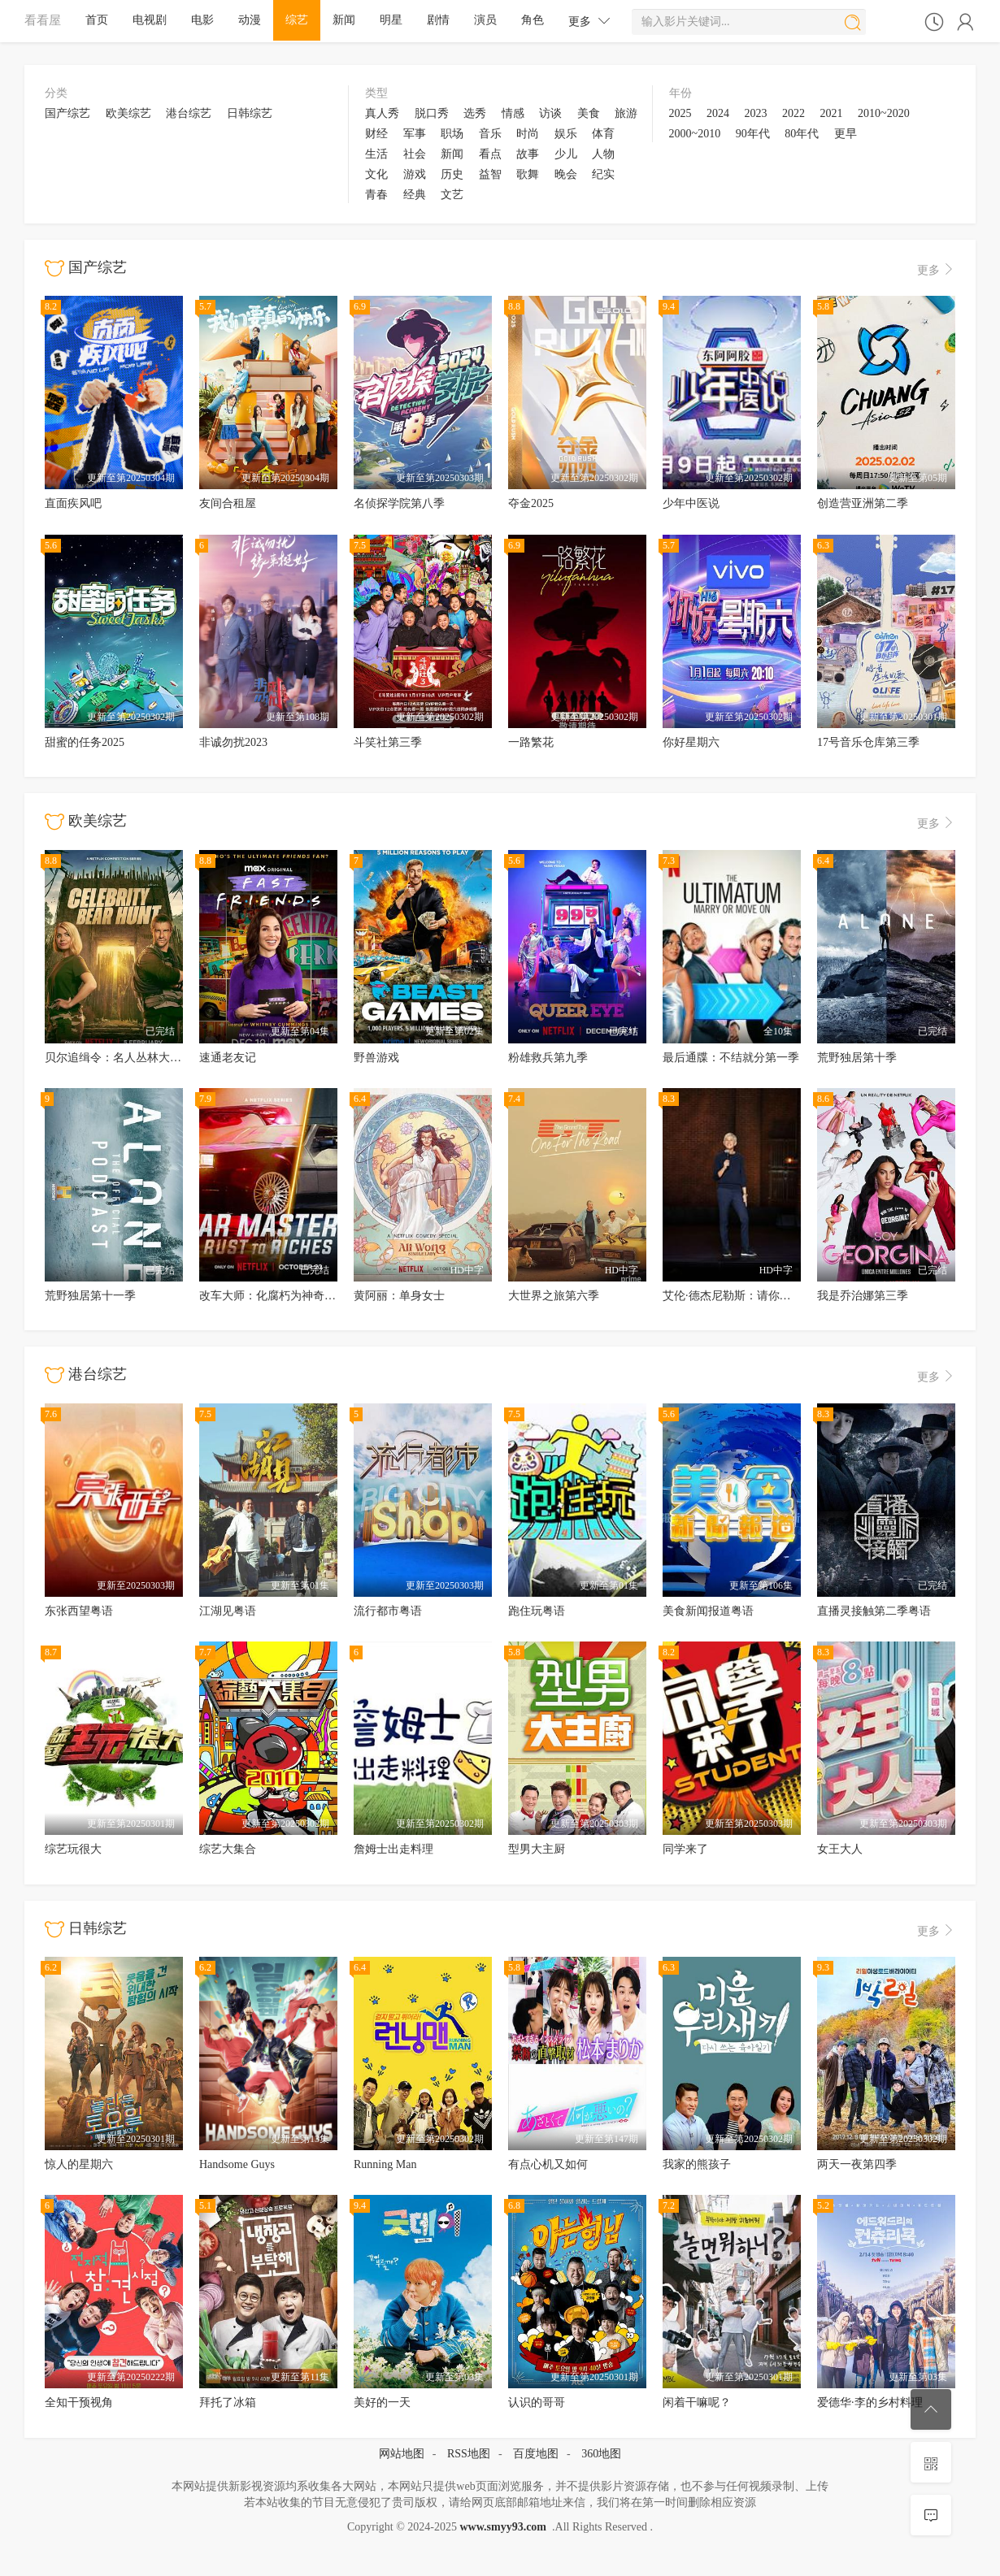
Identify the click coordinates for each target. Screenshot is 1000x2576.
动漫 (249, 20)
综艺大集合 (227, 1849)
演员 (485, 20)
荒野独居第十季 (857, 1058)
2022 (793, 113)
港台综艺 (188, 113)
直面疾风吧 (73, 503)
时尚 (527, 134)
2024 (718, 113)
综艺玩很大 (73, 1849)
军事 (414, 134)
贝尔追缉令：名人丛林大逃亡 (119, 1058)
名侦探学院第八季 (399, 503)
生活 (376, 154)
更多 (589, 21)
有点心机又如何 (548, 2164)
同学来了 (685, 1849)
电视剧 (150, 20)
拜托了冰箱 (227, 2402)
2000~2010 (695, 134)
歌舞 (527, 174)
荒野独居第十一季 (90, 1296)
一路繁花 (531, 742)
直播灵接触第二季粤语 (874, 1611)
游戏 (414, 174)
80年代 (802, 134)
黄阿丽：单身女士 (399, 1296)
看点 (490, 154)
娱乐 (565, 134)
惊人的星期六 (79, 2164)
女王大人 (840, 1849)
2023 (756, 113)
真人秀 (382, 113)
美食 (588, 113)
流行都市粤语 (388, 1611)
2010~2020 (884, 113)
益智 (490, 174)
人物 (603, 154)
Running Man (385, 2164)
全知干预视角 (79, 2402)
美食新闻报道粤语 (708, 1611)
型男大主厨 (536, 1849)
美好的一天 (382, 2402)
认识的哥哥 (536, 2402)
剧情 (438, 20)
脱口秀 (432, 113)
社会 (414, 154)
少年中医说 (691, 503)
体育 (603, 134)
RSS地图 (468, 2454)
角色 (532, 20)
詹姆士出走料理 (393, 1849)
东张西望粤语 (79, 1611)
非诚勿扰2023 (233, 742)
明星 (391, 20)
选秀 (474, 113)
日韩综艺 (249, 113)
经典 (414, 195)
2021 (831, 113)
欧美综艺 (128, 113)
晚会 (565, 174)
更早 (845, 134)
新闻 (344, 20)
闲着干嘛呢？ (697, 2402)
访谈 (550, 113)
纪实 (603, 174)
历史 (452, 174)
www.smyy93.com (502, 2527)
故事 (527, 154)
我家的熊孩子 (697, 2164)
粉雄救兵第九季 (548, 1058)
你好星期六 (691, 742)
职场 (452, 134)
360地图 (601, 2454)
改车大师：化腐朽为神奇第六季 (279, 1296)
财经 (376, 134)
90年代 (753, 134)
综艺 (296, 20)
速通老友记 (227, 1058)
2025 (680, 113)
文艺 (452, 195)
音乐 (490, 134)
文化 (376, 174)
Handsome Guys (237, 2164)
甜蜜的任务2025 (84, 742)
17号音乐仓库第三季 (868, 742)
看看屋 (42, 20)
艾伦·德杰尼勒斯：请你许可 (732, 1296)
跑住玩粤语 (536, 1611)
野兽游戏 (376, 1058)
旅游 (626, 113)
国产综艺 (67, 113)
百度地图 (536, 2454)
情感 (513, 113)
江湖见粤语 (227, 1611)
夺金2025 (531, 503)
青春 (376, 195)
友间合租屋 (227, 503)
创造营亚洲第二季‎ (862, 503)
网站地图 (401, 2454)
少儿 (565, 154)
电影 (202, 20)
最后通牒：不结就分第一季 (731, 1058)
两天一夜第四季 (857, 2164)
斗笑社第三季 (388, 742)
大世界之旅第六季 (553, 1296)
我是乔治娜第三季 (862, 1296)
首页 (96, 20)
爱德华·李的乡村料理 (870, 2402)
